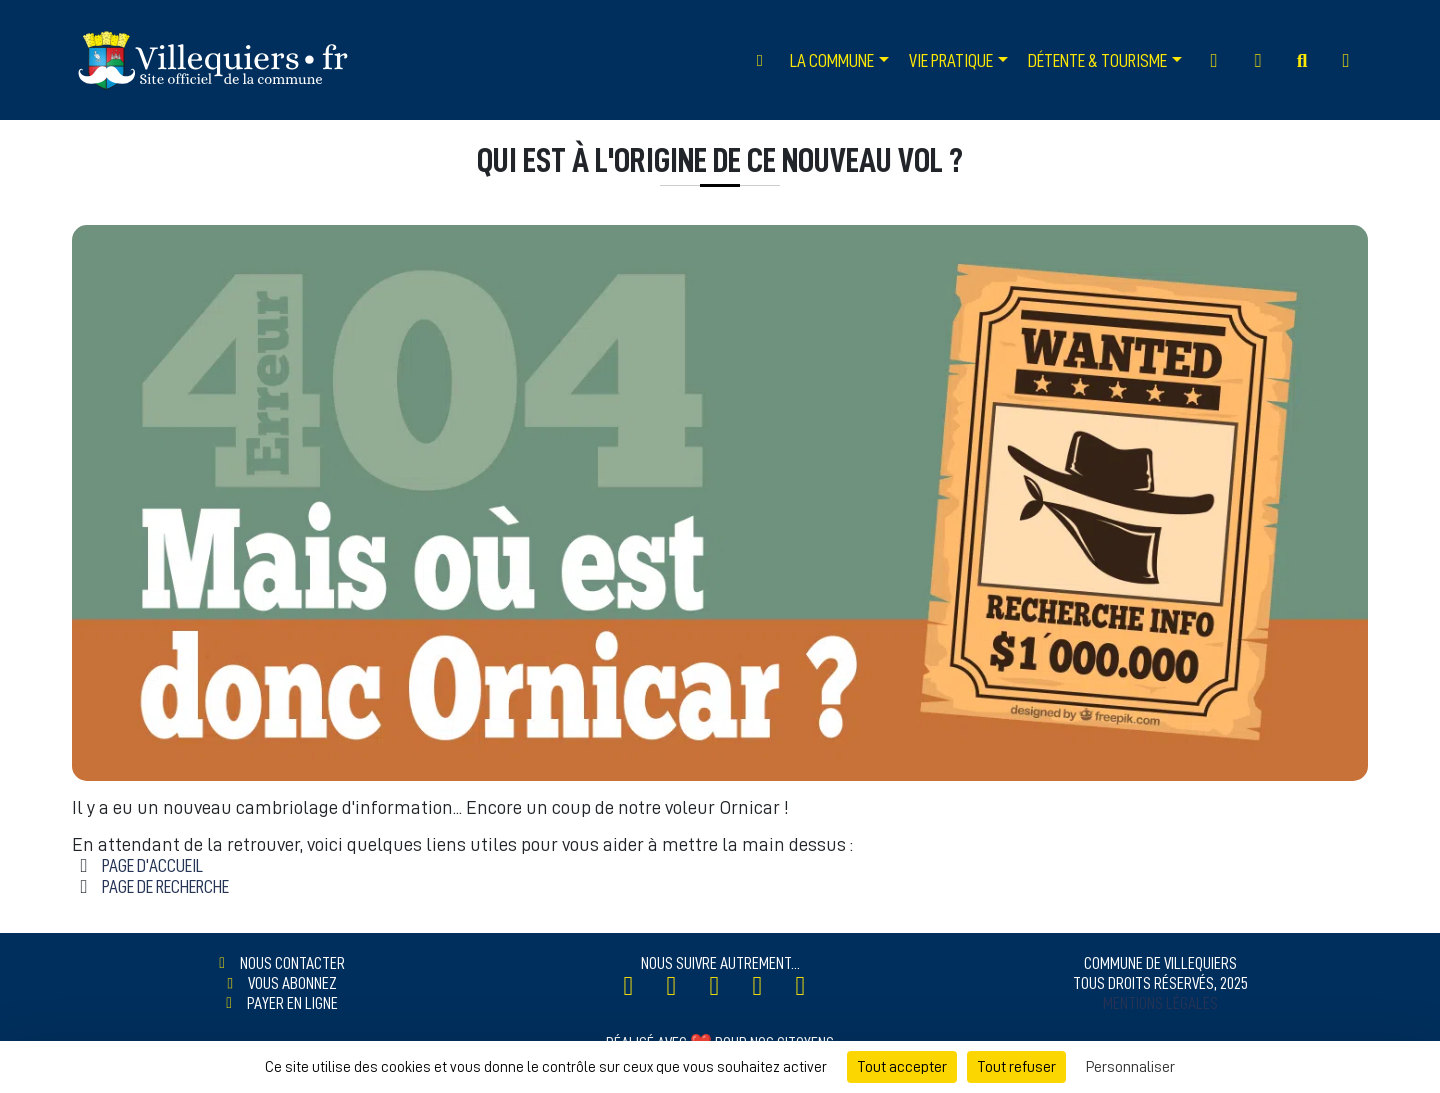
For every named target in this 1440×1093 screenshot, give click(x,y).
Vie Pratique (951, 60)
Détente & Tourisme (1097, 60)
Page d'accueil (152, 865)
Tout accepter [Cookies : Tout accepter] (902, 1067)
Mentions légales (1160, 1003)
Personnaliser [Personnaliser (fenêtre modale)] (1130, 1067)
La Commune (832, 60)
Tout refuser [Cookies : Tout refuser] (1016, 1067)
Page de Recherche (165, 886)
